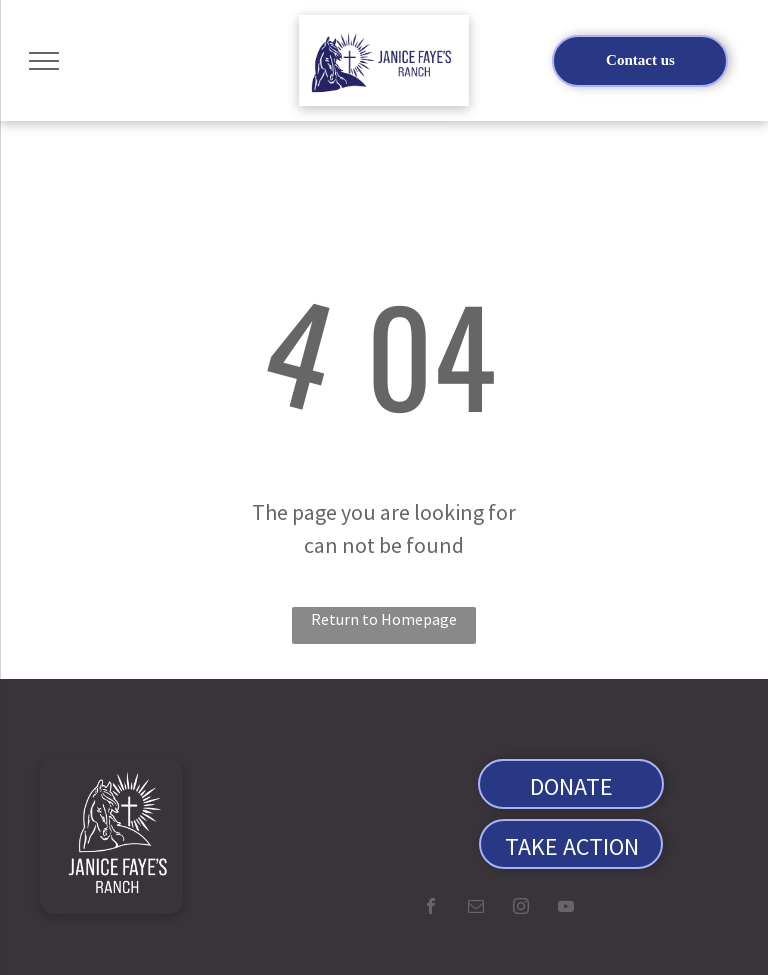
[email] (476, 908)
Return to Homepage (384, 619)
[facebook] (431, 908)
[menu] (44, 61)
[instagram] (521, 908)
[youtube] (566, 908)
